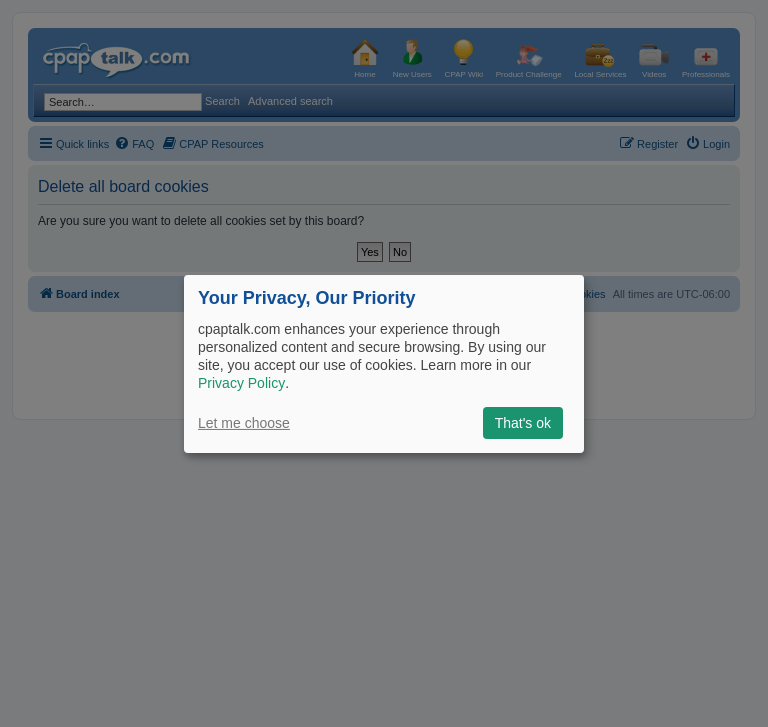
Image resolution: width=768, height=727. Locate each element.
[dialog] (384, 363)
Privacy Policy (241, 383)
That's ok (523, 423)
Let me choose (244, 423)
